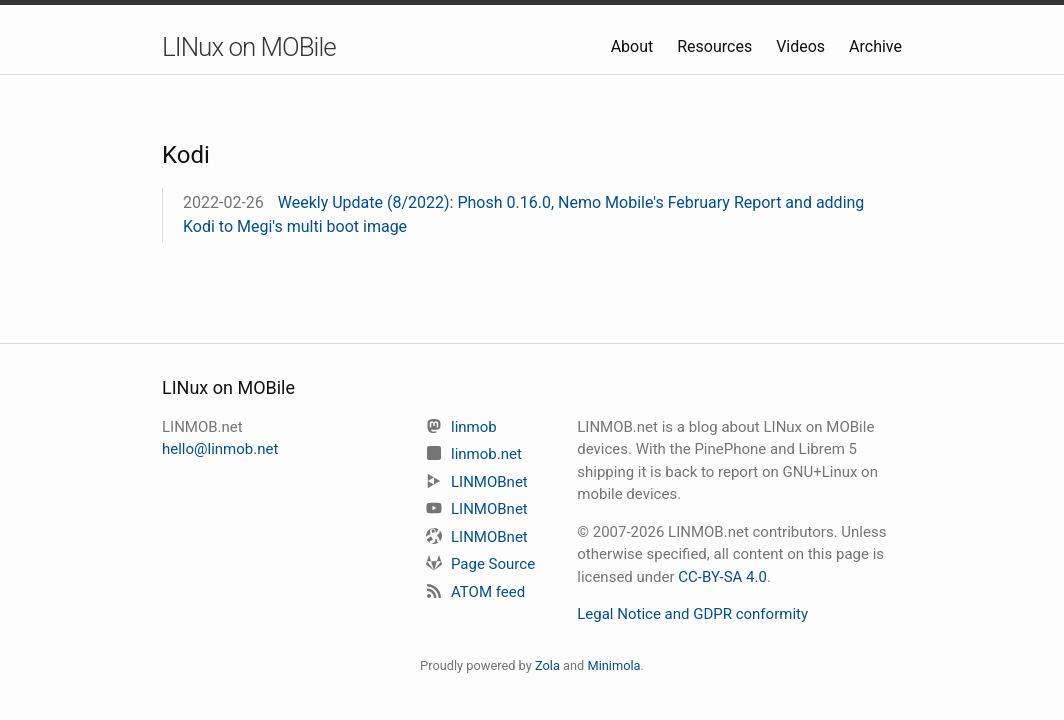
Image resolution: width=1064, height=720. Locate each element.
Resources (716, 46)
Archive (875, 46)
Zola (547, 665)
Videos (802, 46)
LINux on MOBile (249, 47)
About (634, 46)
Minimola (613, 665)
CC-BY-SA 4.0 (722, 577)
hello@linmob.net (220, 449)
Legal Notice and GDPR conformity (692, 614)
